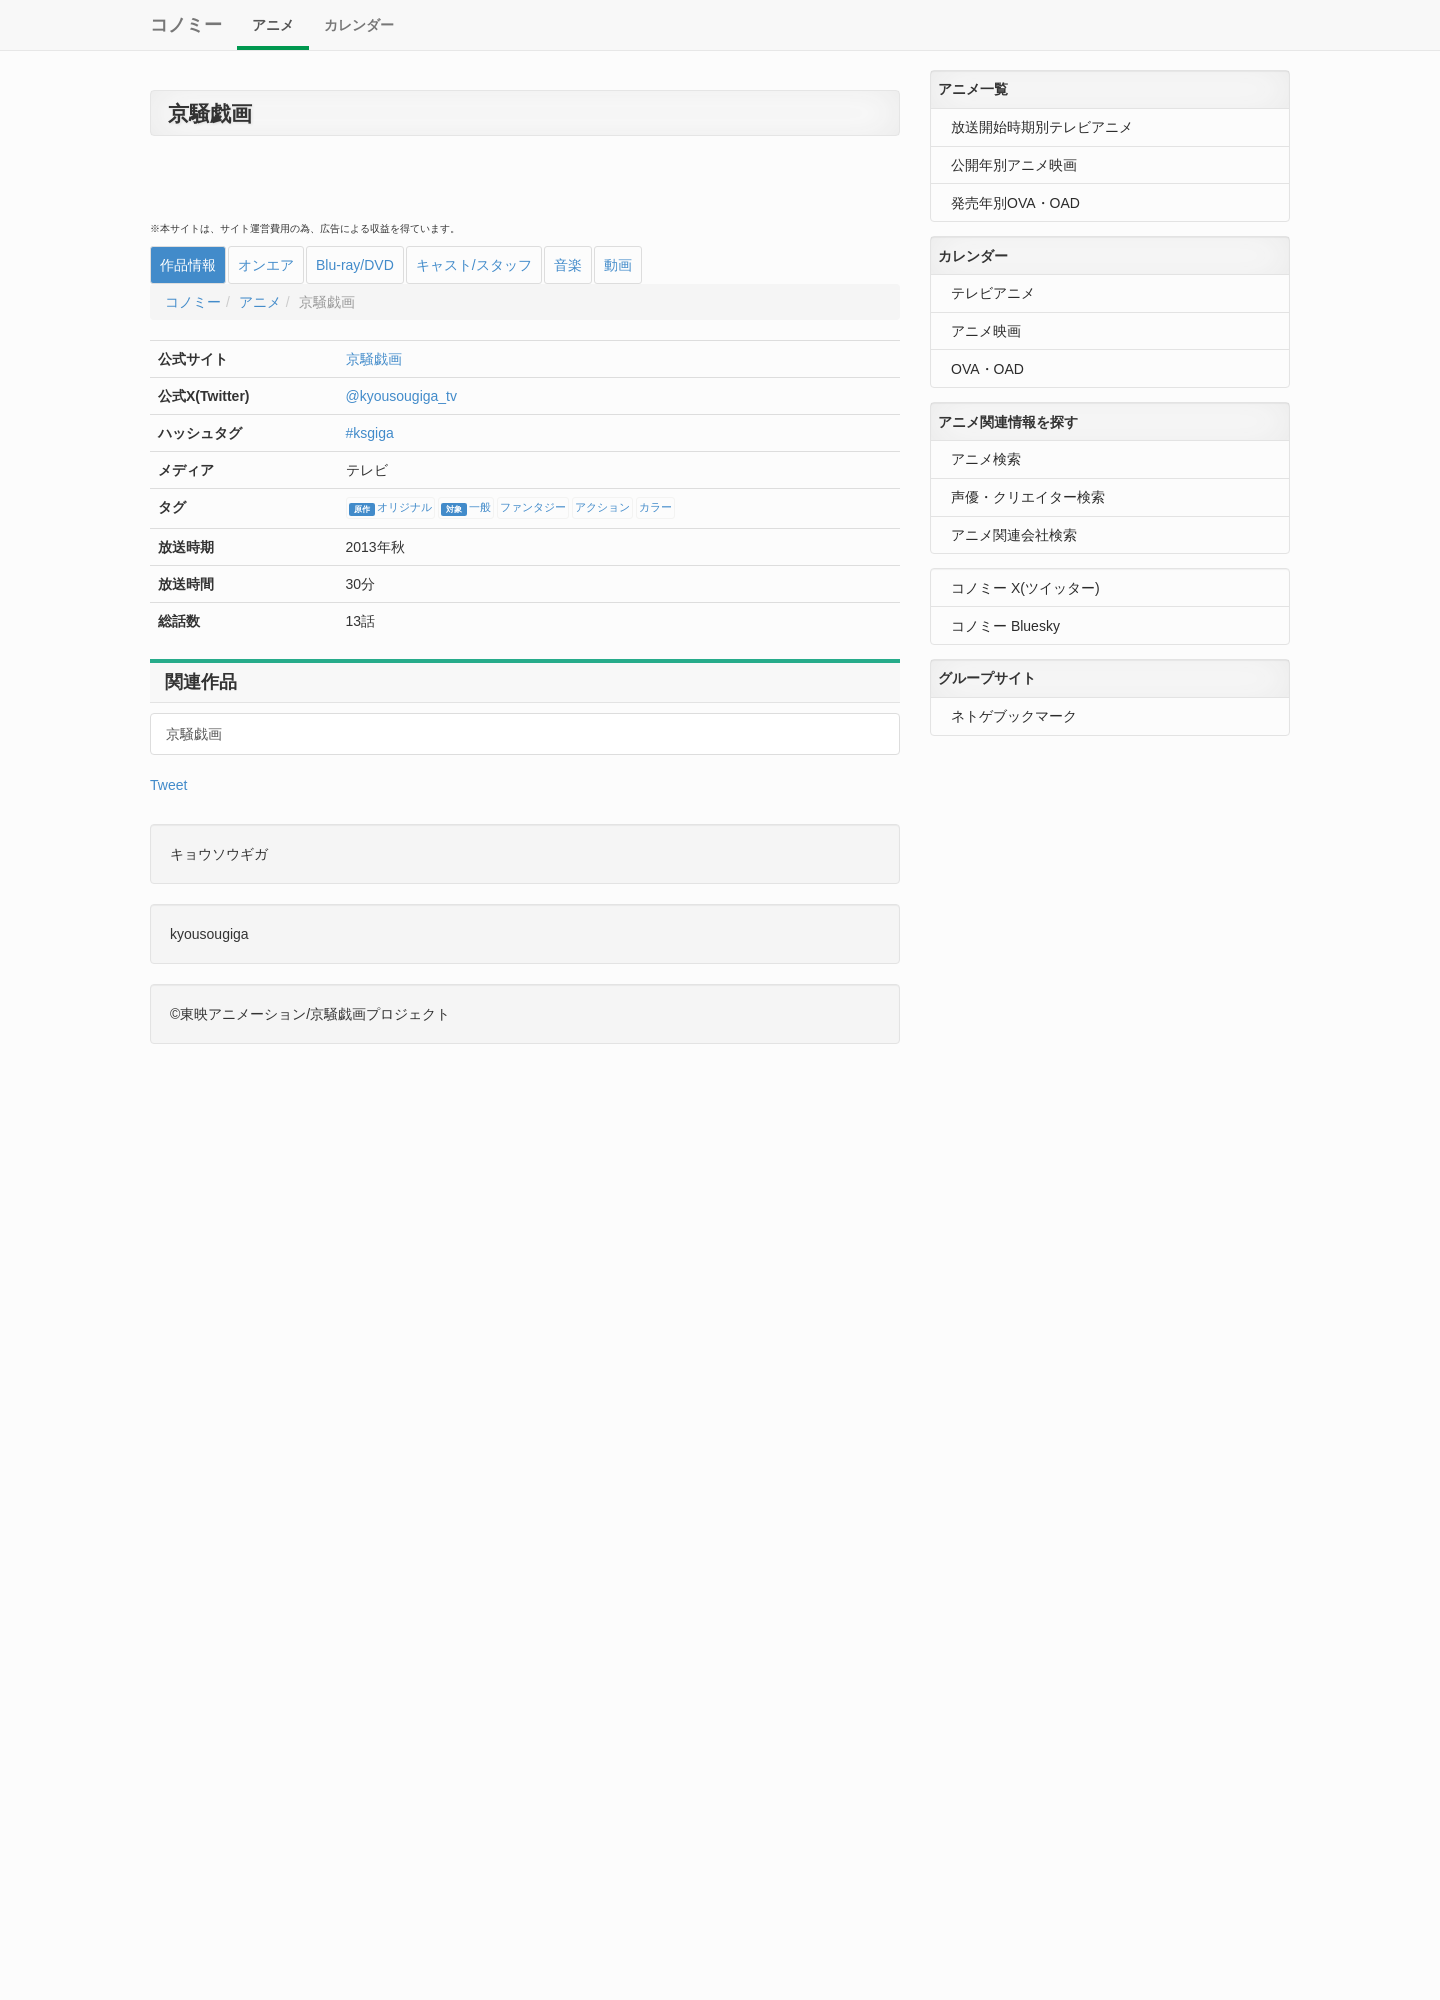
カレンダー (359, 25)
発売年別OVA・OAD (1015, 203)
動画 (618, 265)
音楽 (568, 265)
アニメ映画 (986, 331)
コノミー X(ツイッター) (1025, 588)
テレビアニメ (993, 293)
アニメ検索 (986, 459)
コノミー (186, 25)
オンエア (266, 265)
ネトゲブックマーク (1014, 716)
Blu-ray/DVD (355, 265)
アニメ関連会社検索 (1014, 535)
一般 (466, 509)
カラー (655, 508)
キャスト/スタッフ (474, 265)
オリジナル (390, 509)
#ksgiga (370, 433)
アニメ (273, 25)
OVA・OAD (987, 369)
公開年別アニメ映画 (1014, 165)
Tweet (168, 785)
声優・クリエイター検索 (1028, 497)
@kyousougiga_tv (402, 396)
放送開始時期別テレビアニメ (1042, 127)
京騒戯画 (374, 359)
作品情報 (188, 265)
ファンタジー (533, 508)
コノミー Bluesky (1005, 626)
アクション (602, 508)
